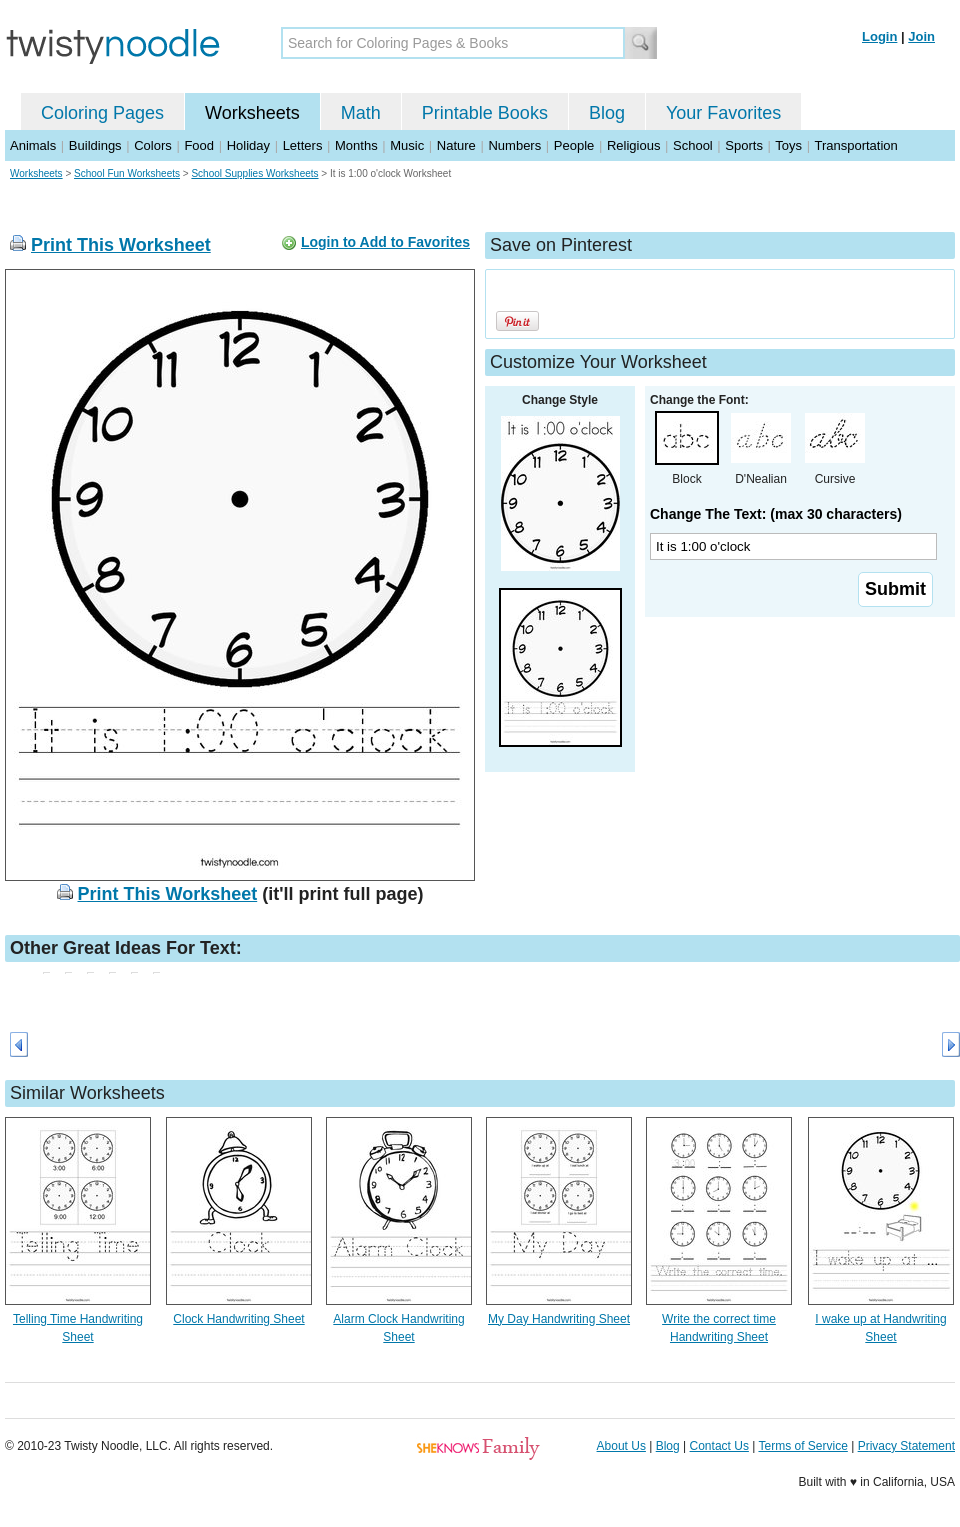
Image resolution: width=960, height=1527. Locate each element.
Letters (303, 145)
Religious (633, 145)
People (574, 145)
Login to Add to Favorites (385, 242)
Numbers (514, 145)
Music (407, 145)
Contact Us (719, 1446)
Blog (607, 113)
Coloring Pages (102, 113)
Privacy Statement (906, 1446)
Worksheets (252, 113)
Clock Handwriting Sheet (238, 1319)
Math (361, 113)
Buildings (95, 145)
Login (879, 36)
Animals (33, 145)
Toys (788, 145)
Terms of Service (802, 1446)
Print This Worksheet (121, 245)
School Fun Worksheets (127, 173)
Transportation (855, 145)
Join (921, 36)
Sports (744, 145)
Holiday (248, 145)
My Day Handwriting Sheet (559, 1319)
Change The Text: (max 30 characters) (776, 514)
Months (356, 145)
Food (199, 145)
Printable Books (485, 113)
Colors (153, 145)
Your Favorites (723, 113)
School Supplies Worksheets (254, 173)
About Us (621, 1446)
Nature (456, 145)
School (693, 145)
